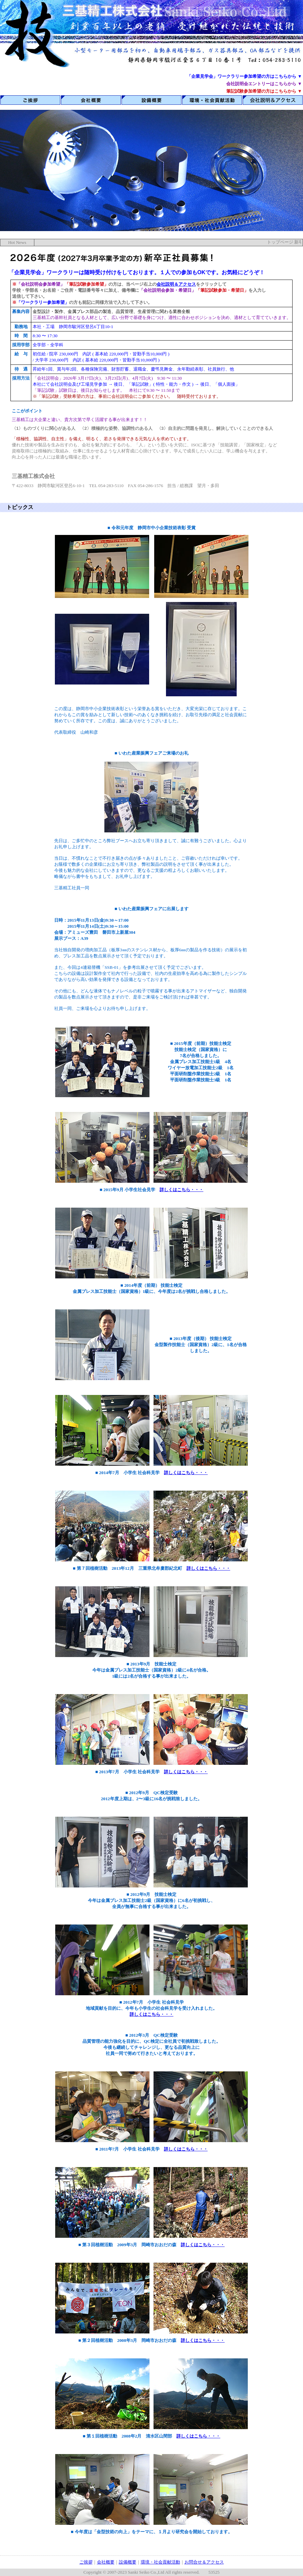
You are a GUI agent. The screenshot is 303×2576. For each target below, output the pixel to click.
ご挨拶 (86, 2562)
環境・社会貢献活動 (160, 2562)
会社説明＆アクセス (176, 284)
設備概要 (127, 2562)
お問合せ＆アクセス (204, 2562)
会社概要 (105, 2562)
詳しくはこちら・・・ (181, 1189)
